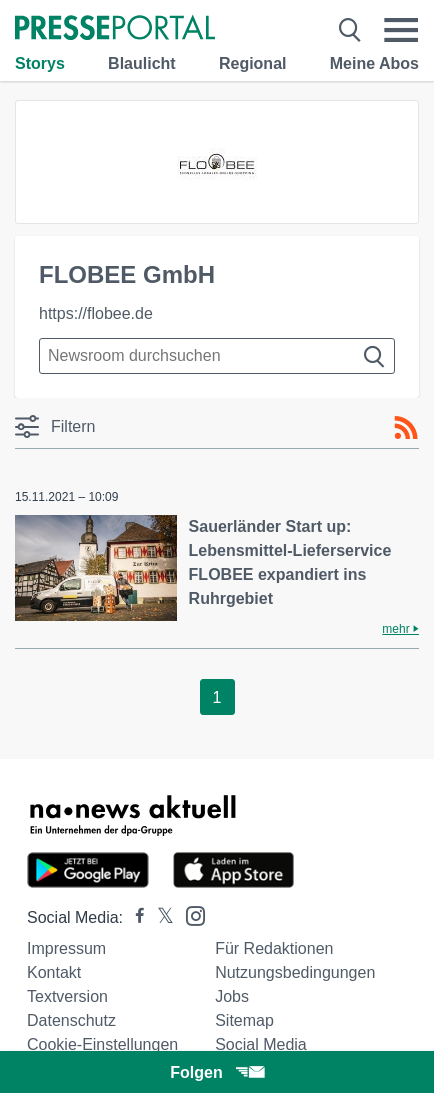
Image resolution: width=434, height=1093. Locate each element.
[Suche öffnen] (350, 30)
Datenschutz (71, 1020)
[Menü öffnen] (401, 30)
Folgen (216, 1072)
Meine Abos (374, 63)
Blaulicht (142, 63)
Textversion (67, 996)
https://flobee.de (96, 313)
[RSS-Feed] (406, 428)
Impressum (66, 948)
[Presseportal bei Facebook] (134, 917)
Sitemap (244, 1020)
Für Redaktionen (274, 948)
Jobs (232, 996)
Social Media (261, 1044)
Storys (40, 63)
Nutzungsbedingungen (295, 972)
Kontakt (54, 972)
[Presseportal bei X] (159, 917)
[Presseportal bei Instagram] (189, 914)
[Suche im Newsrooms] (217, 356)
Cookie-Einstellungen (102, 1044)
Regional (253, 63)
